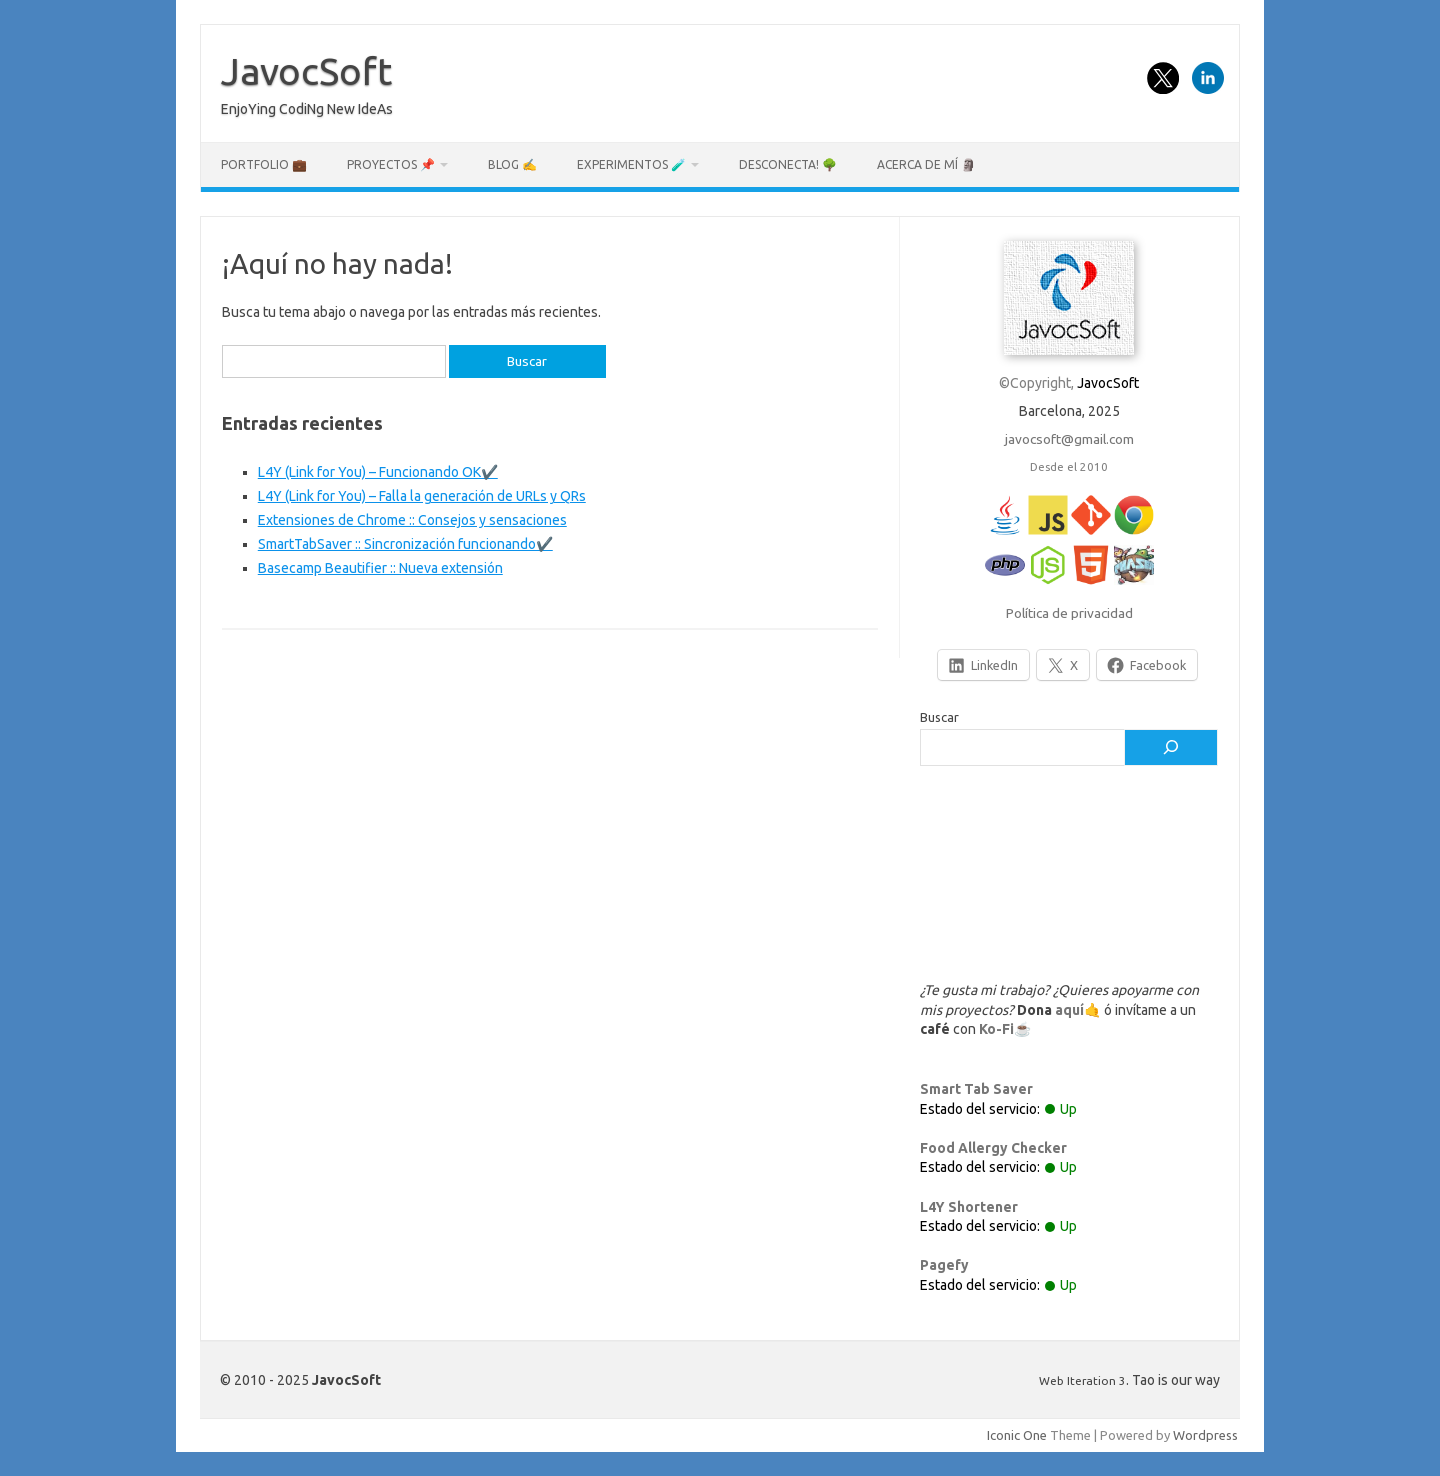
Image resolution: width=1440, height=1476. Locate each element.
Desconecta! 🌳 (788, 164)
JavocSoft (306, 71)
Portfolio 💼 (264, 164)
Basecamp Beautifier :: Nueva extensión (380, 568)
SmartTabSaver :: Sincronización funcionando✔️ (405, 544)
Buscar (939, 717)
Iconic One (1017, 1435)
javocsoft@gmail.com (1069, 439)
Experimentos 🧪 (631, 164)
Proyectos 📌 (391, 164)
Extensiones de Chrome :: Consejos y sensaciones (412, 520)
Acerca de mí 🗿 (926, 164)
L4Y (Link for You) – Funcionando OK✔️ (378, 472)
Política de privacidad (1069, 613)
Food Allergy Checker (993, 1148)
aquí (1069, 1010)
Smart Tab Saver (976, 1089)
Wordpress (1205, 1435)
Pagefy (944, 1265)
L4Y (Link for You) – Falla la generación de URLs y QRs (422, 496)
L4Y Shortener (969, 1207)
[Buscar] (1171, 748)
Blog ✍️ (512, 164)
